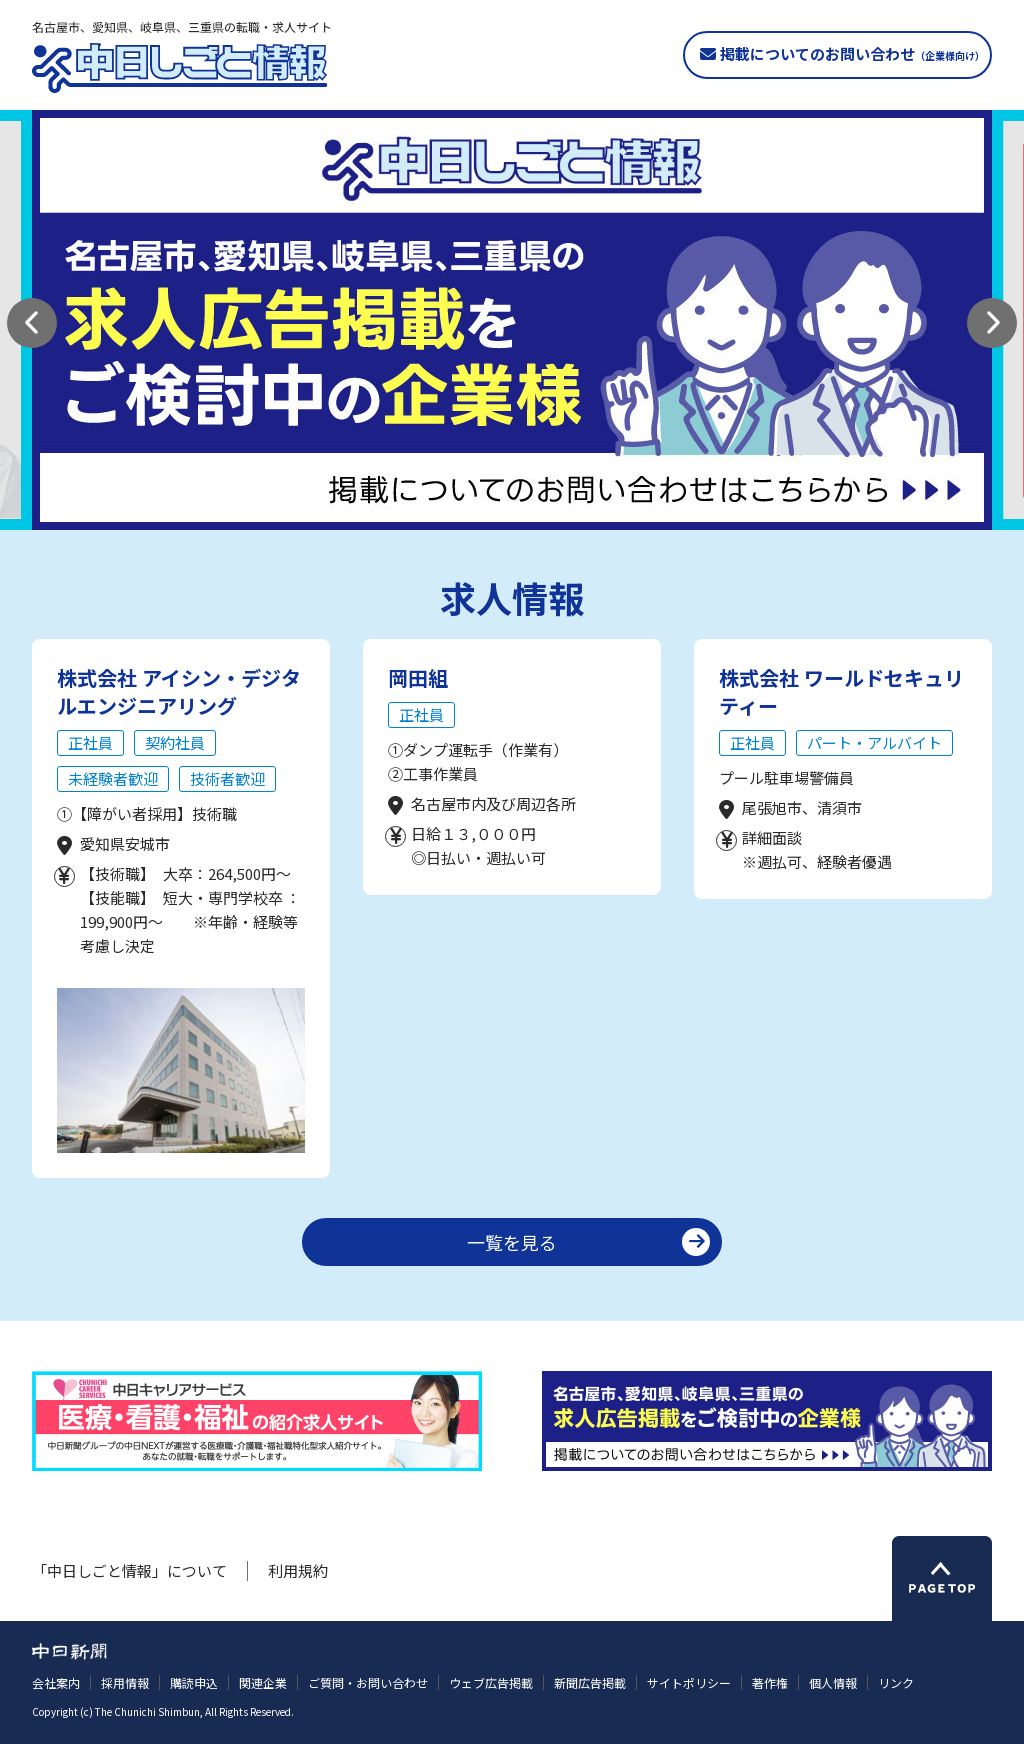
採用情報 (125, 1682)
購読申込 (194, 1682)
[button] (32, 323)
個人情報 (833, 1682)
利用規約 (298, 1570)
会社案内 (56, 1682)
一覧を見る (512, 1242)
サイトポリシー (689, 1682)
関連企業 (263, 1682)
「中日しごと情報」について (129, 1570)
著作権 (770, 1682)
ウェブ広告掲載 (491, 1682)
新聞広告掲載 (590, 1682)
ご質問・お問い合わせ (368, 1682)
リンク (896, 1682)
